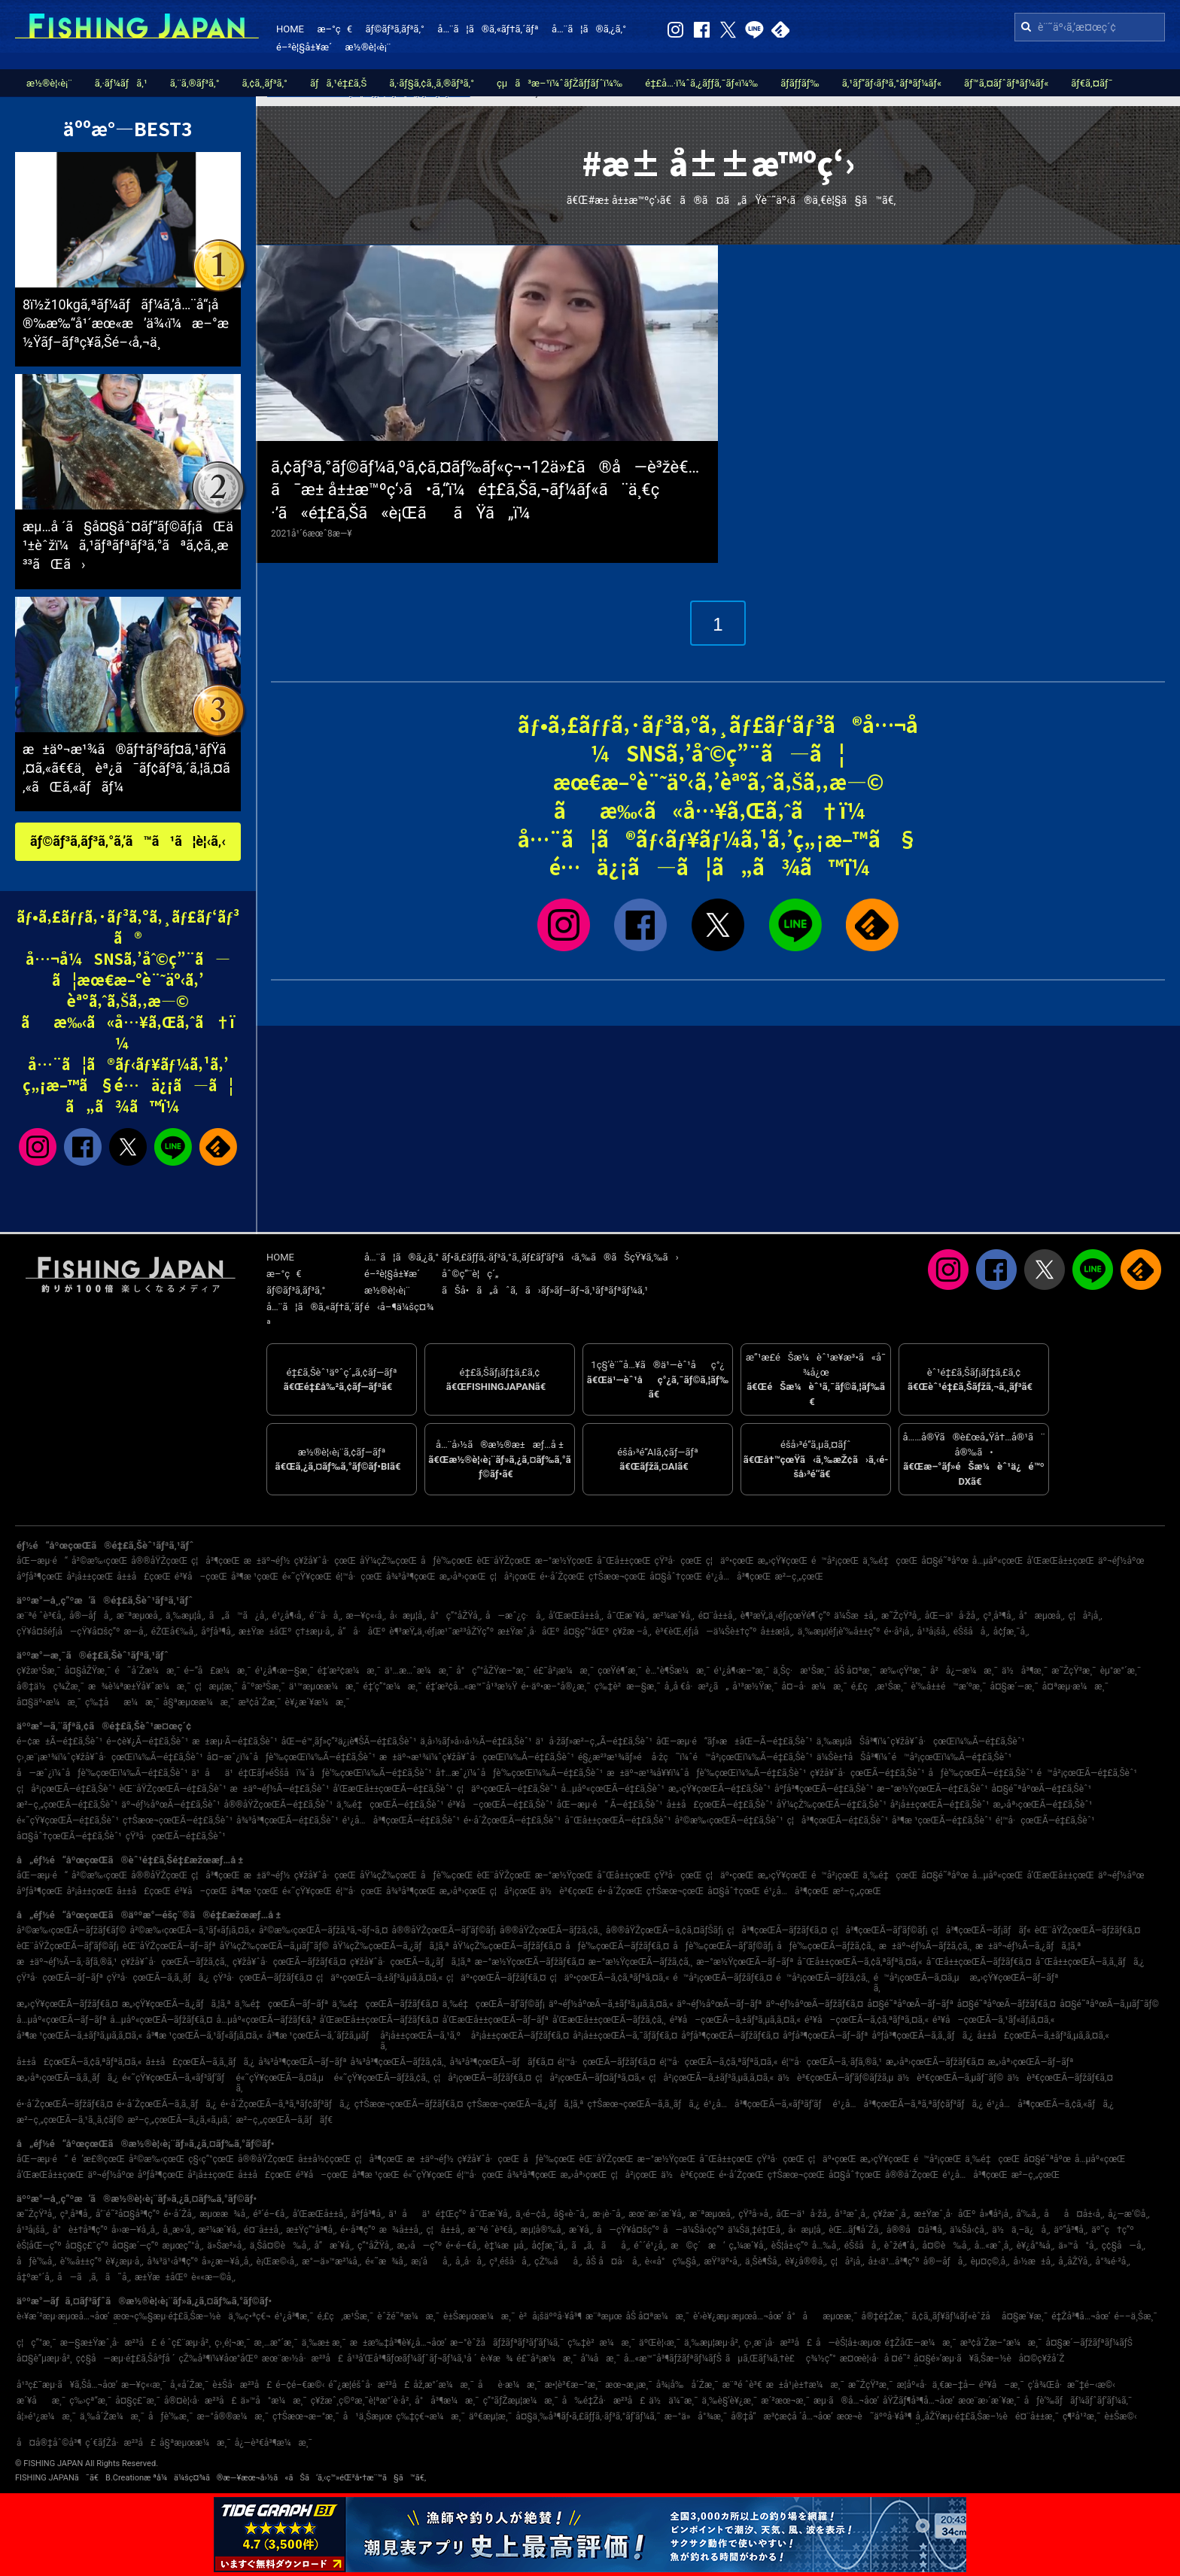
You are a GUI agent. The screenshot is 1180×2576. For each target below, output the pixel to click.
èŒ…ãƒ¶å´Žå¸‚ (856, 2230)
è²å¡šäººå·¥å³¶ (550, 2316)
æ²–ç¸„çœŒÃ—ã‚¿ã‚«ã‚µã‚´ (179, 2120)
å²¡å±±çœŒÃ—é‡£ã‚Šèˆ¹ (940, 1804)
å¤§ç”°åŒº (586, 1631)
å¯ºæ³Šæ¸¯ (263, 1686)
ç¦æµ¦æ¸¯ (216, 1686)
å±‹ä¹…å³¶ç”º (894, 2261)
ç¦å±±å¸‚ (445, 2230)
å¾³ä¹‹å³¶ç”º (173, 2261)
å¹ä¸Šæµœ (367, 2416)
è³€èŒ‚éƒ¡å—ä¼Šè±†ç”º (706, 1631)
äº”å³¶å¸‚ (1070, 2230)
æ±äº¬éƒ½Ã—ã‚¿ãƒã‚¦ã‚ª (1028, 1946)
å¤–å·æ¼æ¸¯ (814, 1686)
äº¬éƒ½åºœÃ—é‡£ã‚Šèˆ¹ (170, 1804)
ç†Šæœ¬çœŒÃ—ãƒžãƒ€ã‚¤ (409, 2104)
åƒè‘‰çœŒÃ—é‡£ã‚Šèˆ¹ (981, 1773)
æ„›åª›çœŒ (462, 1576)
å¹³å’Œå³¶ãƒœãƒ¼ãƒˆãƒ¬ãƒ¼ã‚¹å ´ (412, 2358)
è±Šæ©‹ (1120, 2416)
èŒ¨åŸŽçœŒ (503, 1561)
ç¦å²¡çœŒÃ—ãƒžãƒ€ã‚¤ (482, 2078)
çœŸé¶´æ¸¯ (620, 1670)
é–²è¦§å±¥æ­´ (304, 47)
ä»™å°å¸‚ (1078, 2245)
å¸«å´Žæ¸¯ (189, 2385)
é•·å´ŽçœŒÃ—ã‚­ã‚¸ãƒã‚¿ (167, 2104)
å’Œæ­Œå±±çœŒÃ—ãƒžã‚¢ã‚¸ (609, 2020)
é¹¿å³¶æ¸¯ (294, 2316)
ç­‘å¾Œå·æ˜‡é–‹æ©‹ (1071, 2385)
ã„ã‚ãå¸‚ (600, 2245)
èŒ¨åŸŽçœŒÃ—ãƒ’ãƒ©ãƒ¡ (68, 1946)
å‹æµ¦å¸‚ (408, 1615)
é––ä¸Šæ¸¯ (1135, 2316)
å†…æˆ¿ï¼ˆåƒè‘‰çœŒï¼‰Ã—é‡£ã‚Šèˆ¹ (520, 1773)
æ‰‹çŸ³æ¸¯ (903, 1670)
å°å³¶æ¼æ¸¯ (447, 2400)
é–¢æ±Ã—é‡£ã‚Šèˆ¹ (59, 1741)
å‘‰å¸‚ (1028, 2214)
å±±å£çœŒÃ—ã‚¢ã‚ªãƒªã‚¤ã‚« (79, 2062)
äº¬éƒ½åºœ (1121, 1561)
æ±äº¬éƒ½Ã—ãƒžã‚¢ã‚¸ (925, 1946)
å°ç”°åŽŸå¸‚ (456, 1615)
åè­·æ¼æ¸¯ (509, 2385)
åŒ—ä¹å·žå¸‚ (952, 1615)
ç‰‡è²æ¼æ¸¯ (601, 2342)
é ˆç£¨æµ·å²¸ (185, 2342)
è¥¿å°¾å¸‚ (1036, 2245)
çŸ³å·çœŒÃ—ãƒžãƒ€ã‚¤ (262, 1977)
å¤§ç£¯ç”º (86, 2245)
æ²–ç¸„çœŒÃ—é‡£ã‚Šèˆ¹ (67, 1804)
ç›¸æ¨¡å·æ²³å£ (778, 2342)
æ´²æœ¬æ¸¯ (785, 2400)
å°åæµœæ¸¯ (822, 2316)
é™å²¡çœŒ (835, 1561)
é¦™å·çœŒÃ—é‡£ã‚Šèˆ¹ (1045, 1820)
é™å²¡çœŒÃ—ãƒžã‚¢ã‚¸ (823, 1977)
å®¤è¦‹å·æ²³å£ (200, 2400)
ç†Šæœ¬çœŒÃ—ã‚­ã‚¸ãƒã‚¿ (643, 2104)
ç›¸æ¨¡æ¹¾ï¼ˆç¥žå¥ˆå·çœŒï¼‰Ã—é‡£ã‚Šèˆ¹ (110, 1757)
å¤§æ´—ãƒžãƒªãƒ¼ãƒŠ (1088, 2342)
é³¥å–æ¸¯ (1001, 2385)
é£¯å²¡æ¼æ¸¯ (564, 1670)
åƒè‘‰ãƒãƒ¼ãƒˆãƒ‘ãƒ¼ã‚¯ (1078, 2400)
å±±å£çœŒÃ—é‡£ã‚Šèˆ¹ (720, 1804)
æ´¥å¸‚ (581, 2230)
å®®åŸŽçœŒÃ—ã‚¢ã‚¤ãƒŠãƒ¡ (664, 1930)
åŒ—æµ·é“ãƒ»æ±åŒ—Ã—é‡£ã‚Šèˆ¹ (734, 1741)
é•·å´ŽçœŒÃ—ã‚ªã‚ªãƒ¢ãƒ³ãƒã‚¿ (285, 2104)
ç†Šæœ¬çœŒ (617, 1576)
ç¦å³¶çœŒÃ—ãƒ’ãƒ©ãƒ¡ (879, 1930)
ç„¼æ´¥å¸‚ (748, 2245)
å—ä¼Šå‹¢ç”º (693, 2230)
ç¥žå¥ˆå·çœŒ (325, 1561)
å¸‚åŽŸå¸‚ (1074, 2261)
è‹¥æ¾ (497, 2358)
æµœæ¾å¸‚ (224, 2214)
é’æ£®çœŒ (98, 2159)
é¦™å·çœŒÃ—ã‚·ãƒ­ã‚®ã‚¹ (831, 2062)
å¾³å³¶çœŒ (411, 1576)
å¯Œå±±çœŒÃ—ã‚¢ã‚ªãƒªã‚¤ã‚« (859, 1962)
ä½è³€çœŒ (567, 1891)
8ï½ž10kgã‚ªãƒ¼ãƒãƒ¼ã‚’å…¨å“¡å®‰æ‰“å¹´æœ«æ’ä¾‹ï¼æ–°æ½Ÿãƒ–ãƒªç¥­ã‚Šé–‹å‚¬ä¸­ (126, 323)
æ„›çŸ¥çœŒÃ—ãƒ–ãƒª (1013, 1977)
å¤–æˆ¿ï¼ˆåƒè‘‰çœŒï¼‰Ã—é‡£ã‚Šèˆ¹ (291, 1757)
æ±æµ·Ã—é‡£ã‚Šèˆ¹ (234, 1741)
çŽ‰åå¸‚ (558, 2261)
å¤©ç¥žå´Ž (1042, 2358)
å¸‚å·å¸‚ (470, 2261)
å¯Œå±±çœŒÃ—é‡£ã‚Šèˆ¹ (617, 1820)
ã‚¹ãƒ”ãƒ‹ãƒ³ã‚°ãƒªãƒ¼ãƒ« (891, 83)
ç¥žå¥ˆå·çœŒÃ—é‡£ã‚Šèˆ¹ (867, 1773)
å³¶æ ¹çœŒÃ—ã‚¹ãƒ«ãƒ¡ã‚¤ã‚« (204, 2035)
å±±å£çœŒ (144, 1576)
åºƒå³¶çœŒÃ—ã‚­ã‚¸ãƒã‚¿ (923, 2035)
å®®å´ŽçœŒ (911, 2175)
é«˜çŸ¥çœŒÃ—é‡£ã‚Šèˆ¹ (68, 1820)
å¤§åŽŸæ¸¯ (88, 1670)
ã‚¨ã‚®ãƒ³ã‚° (195, 83)
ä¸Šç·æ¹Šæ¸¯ (801, 1670)
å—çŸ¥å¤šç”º (628, 2230)
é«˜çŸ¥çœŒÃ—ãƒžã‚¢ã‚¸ (382, 2078)
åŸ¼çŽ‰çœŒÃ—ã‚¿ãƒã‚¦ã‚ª (391, 1946)
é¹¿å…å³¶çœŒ (738, 1576)
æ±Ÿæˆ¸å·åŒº (528, 1631)
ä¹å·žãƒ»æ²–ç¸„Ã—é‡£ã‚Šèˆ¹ (594, 1741)
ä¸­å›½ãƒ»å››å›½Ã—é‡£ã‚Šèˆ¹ (475, 1741)
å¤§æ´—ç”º (135, 2245)
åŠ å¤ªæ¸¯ (855, 1670)
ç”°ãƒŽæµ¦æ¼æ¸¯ (520, 2400)
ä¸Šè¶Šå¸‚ (763, 2261)
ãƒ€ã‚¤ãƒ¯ (1091, 83)
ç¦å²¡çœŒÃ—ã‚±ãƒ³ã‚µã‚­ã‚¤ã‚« (711, 2078)
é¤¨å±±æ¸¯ (1037, 2416)
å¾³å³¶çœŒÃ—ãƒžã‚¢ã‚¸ (398, 2062)
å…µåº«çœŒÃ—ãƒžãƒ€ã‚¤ (161, 2020)
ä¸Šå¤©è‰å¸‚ (280, 2245)
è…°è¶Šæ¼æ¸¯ (678, 1670)
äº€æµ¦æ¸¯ (490, 2416)
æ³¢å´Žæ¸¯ (259, 1702)
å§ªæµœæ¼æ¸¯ (199, 1702)
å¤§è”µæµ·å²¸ (44, 2358)
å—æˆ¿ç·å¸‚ (515, 1615)
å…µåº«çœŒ (997, 1561)
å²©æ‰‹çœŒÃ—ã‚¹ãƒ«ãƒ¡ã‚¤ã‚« (192, 1930)
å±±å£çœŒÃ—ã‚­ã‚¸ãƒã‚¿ (199, 2062)
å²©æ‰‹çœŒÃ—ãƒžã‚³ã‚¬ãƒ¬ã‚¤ (323, 1930)
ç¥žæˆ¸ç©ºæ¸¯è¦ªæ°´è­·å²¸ (361, 2400)
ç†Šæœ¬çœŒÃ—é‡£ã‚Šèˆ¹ (178, 1820)
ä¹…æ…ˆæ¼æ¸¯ (418, 1670)
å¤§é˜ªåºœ (945, 1561)
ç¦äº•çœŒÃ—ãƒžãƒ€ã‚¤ (496, 1977)
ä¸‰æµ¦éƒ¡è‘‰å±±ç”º (839, 1631)
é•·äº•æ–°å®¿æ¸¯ (555, 1686)
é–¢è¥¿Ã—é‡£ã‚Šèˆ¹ (147, 1741)
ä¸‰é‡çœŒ (889, 1561)
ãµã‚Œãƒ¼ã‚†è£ (763, 2358)
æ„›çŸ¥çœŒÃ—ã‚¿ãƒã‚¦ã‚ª (176, 2004)
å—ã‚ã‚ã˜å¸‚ (94, 2277)
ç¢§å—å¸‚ (1123, 2245)
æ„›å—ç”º (419, 2245)
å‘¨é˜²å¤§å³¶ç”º (128, 2214)
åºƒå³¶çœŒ (40, 1576)
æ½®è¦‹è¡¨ (368, 47)
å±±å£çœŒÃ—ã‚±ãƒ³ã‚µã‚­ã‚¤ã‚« (1043, 2035)
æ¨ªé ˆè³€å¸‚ (41, 1615)
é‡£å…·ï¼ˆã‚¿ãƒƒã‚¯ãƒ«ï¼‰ (701, 83)
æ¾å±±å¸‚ (401, 2230)
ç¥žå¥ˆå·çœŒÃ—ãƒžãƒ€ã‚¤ (289, 1962)
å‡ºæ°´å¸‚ (35, 2277)
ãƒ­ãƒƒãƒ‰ (799, 83)
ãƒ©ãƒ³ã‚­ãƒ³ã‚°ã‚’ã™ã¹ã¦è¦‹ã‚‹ (128, 841)
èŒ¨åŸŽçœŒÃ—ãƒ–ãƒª (169, 1946)
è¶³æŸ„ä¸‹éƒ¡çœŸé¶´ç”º (785, 1615)
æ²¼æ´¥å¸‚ (673, 1615)
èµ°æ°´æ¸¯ (1121, 1670)
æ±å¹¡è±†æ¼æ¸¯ (805, 2385)
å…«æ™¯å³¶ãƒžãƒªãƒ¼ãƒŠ (673, 2358)
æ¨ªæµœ (603, 2316)
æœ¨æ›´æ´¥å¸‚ (657, 2214)
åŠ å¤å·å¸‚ (613, 2261)
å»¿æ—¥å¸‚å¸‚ (227, 2261)
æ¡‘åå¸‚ (431, 2261)
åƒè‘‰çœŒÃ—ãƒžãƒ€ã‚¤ (617, 1946)
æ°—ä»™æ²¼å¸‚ (331, 2261)
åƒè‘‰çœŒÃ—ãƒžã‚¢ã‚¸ (826, 1946)
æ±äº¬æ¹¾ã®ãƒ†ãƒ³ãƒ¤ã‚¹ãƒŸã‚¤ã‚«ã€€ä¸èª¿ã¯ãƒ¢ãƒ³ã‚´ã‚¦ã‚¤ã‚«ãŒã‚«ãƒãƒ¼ (126, 768)
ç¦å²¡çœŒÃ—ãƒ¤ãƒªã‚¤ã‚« (590, 2078)
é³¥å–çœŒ (201, 1576)
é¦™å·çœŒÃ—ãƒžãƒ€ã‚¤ (607, 2062)
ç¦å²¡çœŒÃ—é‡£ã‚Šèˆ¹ (66, 1789)
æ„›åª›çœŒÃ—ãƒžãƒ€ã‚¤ (935, 2062)
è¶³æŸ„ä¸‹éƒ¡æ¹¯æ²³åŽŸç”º (441, 1631)
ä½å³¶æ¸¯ (1025, 1670)
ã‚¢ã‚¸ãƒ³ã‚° (264, 83)
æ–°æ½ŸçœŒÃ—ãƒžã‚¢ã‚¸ (640, 1962)
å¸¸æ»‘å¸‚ (178, 2230)
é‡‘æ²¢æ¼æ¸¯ (349, 1670)
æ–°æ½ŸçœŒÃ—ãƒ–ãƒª (744, 1962)
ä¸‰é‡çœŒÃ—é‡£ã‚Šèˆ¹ (390, 1804)
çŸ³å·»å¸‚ (755, 2214)
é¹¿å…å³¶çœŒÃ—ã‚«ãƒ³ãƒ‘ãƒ (766, 2104)
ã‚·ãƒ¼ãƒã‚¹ (121, 83)
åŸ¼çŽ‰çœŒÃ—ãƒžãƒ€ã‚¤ (507, 1946)
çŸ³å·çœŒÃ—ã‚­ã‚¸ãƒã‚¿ (158, 1977)
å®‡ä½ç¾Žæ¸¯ (50, 1686)
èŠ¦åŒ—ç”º (39, 2245)
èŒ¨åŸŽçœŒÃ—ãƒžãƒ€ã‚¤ (1088, 1930)
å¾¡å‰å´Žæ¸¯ (687, 2385)
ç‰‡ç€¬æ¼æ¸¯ (430, 2416)
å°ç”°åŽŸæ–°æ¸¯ (493, 1670)
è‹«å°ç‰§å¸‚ (673, 2261)
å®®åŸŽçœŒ (159, 1561)
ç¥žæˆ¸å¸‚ (891, 2214)
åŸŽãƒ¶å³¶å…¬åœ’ (918, 2400)
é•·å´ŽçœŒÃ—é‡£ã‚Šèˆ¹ (512, 1820)
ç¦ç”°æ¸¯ (36, 2342)
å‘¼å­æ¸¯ (600, 2358)
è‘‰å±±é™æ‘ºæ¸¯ (948, 1686)
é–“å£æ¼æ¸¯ (217, 1670)
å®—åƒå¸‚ (91, 1615)
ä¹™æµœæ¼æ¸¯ (324, 1686)
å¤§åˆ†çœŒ (675, 1576)
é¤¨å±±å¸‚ (717, 1615)
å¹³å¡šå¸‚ (933, 1631)
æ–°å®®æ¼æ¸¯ (232, 2416)
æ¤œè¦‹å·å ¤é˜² (875, 2358)
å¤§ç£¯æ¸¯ (137, 2400)
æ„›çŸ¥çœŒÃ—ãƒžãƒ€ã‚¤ (67, 2004)
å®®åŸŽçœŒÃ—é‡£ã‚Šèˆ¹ (278, 1804)
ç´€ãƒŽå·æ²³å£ (120, 2443)
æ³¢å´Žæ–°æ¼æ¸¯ (1001, 2342)
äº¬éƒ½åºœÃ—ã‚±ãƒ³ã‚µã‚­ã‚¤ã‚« (611, 2004)
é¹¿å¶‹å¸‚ (289, 1615)
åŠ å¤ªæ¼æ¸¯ (657, 2316)
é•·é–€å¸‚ (463, 2245)
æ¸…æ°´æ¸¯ (276, 2342)
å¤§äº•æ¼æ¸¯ (49, 1702)
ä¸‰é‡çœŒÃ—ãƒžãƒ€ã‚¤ (385, 2004)
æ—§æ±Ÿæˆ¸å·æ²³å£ (108, 2342)
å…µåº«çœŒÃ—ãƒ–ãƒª (61, 2020)
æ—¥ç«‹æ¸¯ (143, 2385)
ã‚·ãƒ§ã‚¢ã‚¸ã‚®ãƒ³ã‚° (431, 83)
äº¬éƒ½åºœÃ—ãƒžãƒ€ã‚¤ (814, 2004)
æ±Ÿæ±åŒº (265, 1631)
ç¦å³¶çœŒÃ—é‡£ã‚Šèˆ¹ (837, 1820)
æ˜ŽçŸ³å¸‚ (901, 1615)
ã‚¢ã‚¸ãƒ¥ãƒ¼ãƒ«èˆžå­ (954, 2316)
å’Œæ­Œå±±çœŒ (1060, 1561)
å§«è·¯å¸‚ (571, 2214)
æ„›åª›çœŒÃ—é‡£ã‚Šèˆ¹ (1042, 1804)
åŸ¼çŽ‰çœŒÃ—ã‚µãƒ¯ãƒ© (274, 1946)
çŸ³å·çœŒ (678, 1561)
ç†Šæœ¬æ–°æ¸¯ (305, 2416)
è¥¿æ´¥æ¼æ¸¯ (317, 1702)
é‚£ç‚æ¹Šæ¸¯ (879, 1686)
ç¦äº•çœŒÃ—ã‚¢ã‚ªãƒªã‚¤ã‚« (610, 1977)
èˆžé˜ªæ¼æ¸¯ (408, 2316)
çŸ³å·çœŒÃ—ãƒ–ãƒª (60, 1977)
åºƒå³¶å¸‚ (218, 1631)
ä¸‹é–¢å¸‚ (532, 2214)
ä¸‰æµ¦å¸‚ (185, 1615)
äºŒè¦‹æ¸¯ (659, 2342)
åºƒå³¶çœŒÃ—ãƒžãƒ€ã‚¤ (730, 2035)
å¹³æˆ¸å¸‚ (852, 2214)
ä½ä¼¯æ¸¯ (673, 2400)
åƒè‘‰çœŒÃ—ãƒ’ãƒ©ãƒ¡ (723, 1946)
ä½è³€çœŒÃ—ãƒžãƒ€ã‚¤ (1060, 2078)
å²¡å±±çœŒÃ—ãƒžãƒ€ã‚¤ (520, 2035)
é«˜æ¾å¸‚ (386, 2261)
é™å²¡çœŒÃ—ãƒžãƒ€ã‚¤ (722, 1977)
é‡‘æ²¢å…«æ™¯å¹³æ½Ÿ (471, 1686)
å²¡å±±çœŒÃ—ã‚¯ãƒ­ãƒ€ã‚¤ (625, 2035)
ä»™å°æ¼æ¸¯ (274, 2400)
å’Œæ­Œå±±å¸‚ (576, 1615)
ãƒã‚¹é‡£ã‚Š (338, 83)
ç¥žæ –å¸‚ (632, 1631)
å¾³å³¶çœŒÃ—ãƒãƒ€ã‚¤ (501, 2062)
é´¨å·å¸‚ (325, 1615)
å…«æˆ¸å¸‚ (994, 2245)
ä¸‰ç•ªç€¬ (249, 2316)
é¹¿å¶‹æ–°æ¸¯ (742, 1670)
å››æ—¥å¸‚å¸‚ (135, 2230)
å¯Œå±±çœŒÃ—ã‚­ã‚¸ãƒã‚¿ (1090, 1962)
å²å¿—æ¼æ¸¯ (964, 1670)
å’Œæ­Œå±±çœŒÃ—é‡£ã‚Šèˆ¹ (392, 1789)
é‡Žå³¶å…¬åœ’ (1080, 2316)
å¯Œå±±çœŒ (623, 1561)
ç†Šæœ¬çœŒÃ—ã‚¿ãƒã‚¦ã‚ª (525, 2104)
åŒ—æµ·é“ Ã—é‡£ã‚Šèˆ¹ (610, 1804)
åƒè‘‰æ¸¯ (170, 2416)
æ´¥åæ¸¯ (41, 2400)
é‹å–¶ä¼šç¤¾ (398, 1306)
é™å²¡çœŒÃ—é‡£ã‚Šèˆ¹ (1087, 1773)
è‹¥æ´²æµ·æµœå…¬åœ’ (63, 2316)
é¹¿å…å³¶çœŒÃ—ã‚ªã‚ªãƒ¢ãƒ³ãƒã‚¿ (908, 2104)
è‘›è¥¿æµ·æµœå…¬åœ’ (738, 2316)
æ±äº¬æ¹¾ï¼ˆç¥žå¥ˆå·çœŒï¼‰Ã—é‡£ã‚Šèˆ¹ (476, 1757)
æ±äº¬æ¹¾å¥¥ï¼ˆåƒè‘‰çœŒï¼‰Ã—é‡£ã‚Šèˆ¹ (706, 1773)
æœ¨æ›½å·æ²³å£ (302, 2358)
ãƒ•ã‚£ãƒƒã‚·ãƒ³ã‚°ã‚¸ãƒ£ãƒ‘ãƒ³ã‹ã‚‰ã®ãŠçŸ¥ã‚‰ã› (560, 1257)
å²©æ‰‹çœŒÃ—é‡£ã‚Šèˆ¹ (729, 1820)
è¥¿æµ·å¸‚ (124, 2261)
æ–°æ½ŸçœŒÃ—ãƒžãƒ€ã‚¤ (530, 1962)
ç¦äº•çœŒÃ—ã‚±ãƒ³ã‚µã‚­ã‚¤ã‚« (379, 1977)
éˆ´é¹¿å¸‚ (650, 2245)
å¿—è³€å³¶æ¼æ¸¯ (273, 2443)
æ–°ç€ (334, 29)
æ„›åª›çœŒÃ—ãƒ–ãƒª (1031, 2062)
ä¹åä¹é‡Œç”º (427, 2214)
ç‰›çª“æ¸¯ (90, 2400)
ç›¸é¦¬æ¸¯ (232, 2342)
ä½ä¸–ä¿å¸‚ (1021, 2230)
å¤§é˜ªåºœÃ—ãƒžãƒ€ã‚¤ (1006, 2004)
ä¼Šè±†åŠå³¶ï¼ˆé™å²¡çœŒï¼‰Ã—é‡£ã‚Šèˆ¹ (914, 1757)
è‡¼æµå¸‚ (506, 2245)
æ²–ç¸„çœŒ (799, 1576)
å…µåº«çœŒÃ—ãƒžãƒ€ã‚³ (266, 2020)
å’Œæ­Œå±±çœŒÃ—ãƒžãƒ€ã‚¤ (379, 2020)
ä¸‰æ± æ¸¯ (324, 2342)
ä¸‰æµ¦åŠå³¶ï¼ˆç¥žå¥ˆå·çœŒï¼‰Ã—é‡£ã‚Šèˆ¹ (921, 1741)
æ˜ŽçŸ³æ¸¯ (1073, 1670)
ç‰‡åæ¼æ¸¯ (122, 1702)
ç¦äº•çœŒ (730, 1561)
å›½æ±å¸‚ (1033, 2261)
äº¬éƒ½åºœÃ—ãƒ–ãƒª (719, 2004)
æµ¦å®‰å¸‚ (543, 2230)
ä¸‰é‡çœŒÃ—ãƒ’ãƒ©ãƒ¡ (493, 2004)
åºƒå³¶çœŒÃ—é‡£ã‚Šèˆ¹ (823, 1789)
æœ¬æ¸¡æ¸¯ (628, 2385)
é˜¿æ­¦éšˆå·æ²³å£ (368, 2385)
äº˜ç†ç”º (1112, 2230)
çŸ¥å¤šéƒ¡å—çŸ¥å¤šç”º (68, 1631)
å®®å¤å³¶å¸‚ (916, 2230)
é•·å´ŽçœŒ (562, 1576)
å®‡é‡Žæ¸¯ (885, 2316)
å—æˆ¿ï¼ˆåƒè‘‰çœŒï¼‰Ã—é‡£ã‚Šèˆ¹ (102, 1773)
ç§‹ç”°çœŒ (211, 2159)
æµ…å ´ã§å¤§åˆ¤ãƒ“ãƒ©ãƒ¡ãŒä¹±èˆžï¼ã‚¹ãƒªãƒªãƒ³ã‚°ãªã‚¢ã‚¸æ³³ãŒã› (128, 545)
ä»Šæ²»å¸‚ (226, 2245)
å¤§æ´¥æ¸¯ (1025, 2316)
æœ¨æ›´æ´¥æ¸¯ (989, 2400)
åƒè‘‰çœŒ (447, 1561)
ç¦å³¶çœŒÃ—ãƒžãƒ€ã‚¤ (777, 1930)
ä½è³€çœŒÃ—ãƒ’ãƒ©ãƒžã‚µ (835, 2078)
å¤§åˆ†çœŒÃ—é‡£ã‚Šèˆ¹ (69, 1836)
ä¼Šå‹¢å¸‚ (969, 2230)
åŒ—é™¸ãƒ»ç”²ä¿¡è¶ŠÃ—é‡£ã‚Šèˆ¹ (349, 1741)
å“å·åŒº (361, 1631)
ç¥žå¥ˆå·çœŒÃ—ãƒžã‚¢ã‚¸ (175, 1962)
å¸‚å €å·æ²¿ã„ (697, 1686)
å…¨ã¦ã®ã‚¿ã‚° (589, 29)
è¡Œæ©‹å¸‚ (278, 2261)
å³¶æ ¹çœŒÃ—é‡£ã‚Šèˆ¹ (942, 1820)
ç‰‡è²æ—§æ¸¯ (628, 1686)
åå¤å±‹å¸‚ (1074, 2214)
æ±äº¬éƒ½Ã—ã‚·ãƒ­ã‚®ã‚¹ (67, 1962)
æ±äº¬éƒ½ (267, 1561)
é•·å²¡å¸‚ (898, 1631)
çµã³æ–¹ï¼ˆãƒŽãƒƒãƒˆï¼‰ (559, 83)
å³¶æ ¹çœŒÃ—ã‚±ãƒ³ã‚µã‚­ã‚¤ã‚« (79, 2035)
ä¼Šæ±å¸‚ (855, 1615)
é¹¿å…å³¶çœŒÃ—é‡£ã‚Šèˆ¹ (401, 1820)
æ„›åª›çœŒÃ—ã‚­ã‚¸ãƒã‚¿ (67, 2078)
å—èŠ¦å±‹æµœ (848, 2342)
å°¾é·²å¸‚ (1113, 2261)
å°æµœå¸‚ (1042, 1615)
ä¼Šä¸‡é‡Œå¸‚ (756, 2230)
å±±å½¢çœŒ (324, 2159)
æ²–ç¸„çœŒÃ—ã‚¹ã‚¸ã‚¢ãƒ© (70, 2120)
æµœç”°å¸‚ (183, 2245)
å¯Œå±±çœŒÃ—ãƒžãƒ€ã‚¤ (979, 1962)
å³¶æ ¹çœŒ (254, 1576)
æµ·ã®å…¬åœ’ (846, 2400)
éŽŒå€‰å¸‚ (174, 1631)
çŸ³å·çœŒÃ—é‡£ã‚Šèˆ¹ (176, 1836)
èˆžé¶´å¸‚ (901, 2245)
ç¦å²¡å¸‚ (1085, 1615)
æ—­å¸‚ (135, 1631)
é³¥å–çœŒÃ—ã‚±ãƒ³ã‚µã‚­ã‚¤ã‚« (735, 2020)
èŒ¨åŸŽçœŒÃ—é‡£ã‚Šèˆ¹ (172, 1789)
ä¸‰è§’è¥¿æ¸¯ (730, 2400)
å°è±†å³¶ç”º (80, 2230)
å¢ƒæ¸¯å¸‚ (1011, 1631)
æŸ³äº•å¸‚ (722, 2261)
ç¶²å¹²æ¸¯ (1082, 2416)
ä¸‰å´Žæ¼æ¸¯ (112, 2416)
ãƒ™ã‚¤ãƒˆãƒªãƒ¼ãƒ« (1006, 83)
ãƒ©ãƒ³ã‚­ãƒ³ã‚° (394, 29)
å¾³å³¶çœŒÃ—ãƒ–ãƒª (302, 2062)
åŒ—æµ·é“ (42, 1561)
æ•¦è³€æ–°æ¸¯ (573, 2385)
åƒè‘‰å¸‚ (36, 2261)
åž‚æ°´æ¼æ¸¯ (443, 2385)
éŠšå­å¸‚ (971, 1631)
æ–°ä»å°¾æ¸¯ (696, 2416)
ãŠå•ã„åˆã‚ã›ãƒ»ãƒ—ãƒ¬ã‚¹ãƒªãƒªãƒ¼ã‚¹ (545, 1290)
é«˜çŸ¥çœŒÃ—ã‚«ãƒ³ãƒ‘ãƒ (177, 2078)
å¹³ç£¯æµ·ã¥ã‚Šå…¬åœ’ (67, 2385)
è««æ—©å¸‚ (213, 2277)
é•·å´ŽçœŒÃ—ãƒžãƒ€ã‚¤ (65, 2104)
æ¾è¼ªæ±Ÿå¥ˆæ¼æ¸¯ (139, 1686)
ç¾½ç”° (821, 2358)
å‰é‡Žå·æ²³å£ (604, 2400)
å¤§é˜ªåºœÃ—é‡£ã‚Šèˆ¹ (1042, 1789)
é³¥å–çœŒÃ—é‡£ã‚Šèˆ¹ (500, 1804)
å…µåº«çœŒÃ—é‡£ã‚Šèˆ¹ (612, 1789)
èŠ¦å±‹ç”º (789, 2245)
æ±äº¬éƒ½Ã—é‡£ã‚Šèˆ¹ (280, 1789)
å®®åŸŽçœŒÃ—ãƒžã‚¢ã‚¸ (551, 1930)
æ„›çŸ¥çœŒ (782, 1561)
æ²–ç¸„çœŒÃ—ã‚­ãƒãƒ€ (284, 2120)
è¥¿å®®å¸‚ (806, 2261)
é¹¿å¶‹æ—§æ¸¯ (284, 1670)
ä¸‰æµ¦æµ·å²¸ (712, 2342)
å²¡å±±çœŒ (90, 1576)
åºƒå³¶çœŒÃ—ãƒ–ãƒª (825, 2035)
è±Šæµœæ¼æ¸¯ (479, 2316)
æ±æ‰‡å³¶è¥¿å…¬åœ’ (398, 2342)
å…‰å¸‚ (826, 2245)
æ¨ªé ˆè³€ (742, 2385)
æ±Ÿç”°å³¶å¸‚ (311, 2230)
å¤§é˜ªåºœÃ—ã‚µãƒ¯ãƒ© (1109, 2004)
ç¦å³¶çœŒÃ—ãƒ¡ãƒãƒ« (980, 1930)
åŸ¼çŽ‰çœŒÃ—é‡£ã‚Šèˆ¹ (832, 1804)
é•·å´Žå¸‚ (179, 2214)
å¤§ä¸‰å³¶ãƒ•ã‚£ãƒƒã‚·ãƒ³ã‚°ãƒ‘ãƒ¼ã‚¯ (588, 2416)
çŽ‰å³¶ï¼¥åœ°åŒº (218, 2358)
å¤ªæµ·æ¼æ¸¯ (1075, 1686)
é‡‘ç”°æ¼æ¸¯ (392, 1686)
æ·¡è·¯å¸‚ (608, 2214)
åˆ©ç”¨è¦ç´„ (470, 1273)
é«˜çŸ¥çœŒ (307, 1576)
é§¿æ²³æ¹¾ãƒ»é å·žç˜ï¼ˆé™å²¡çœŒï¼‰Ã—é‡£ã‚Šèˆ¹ (695, 1757)
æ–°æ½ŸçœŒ (564, 1561)
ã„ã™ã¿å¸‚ (239, 1615)
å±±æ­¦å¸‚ (776, 1631)
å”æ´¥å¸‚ (334, 2245)
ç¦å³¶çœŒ (215, 1561)
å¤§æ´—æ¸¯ (1014, 1686)
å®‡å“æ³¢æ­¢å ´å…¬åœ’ (781, 2416)
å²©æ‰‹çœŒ (99, 1561)
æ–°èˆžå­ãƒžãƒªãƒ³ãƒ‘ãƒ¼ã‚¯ (507, 2342)
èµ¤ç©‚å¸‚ (990, 2261)
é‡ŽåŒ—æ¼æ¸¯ (920, 2342)
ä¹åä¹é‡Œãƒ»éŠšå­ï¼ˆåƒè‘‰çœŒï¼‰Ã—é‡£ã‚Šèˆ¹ (311, 1773)
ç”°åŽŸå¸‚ (375, 2245)
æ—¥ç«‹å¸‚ (366, 1615)
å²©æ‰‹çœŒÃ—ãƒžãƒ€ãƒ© (71, 1930)
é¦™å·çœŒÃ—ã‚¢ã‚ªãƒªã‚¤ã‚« (718, 2062)
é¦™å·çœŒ (359, 1576)
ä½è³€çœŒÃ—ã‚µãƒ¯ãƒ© (950, 2078)
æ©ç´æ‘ (698, 2245)
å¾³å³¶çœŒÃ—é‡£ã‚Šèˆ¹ (287, 1820)
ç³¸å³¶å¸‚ (999, 1615)
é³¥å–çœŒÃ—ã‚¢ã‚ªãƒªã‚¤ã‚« (866, 2020)
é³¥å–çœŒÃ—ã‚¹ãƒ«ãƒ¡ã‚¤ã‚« (993, 2020)
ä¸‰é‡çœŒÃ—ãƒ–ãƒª (282, 2004)
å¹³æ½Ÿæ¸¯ (754, 1686)
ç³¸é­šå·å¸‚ (510, 2261)
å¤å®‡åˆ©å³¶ (49, 2443)
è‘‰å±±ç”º (81, 2261)
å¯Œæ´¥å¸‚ (628, 1615)
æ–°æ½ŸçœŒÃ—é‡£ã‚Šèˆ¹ (932, 1789)
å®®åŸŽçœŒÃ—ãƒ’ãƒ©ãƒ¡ (444, 1930)
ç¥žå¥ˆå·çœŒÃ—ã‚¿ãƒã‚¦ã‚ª (410, 1962)
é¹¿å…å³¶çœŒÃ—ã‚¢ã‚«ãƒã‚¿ (1050, 2104)
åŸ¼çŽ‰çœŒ (388, 1561)
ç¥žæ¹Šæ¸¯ (39, 1670)
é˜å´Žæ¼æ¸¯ (147, 1670)
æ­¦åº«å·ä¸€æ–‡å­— (935, 2385)
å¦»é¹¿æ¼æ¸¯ (46, 2416)
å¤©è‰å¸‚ (947, 2245)
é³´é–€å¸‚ (270, 2214)
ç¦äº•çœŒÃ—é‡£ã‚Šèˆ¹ (507, 1789)
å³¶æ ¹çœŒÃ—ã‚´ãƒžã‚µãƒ (321, 2035)
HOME (290, 29)
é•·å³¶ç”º (357, 2230)
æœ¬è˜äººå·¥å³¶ (874, 2416)
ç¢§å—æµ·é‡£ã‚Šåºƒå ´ (125, 2358)
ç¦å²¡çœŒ (513, 1576)
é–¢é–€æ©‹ (299, 2385)
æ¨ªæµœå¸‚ (139, 1615)
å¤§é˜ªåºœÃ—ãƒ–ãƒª (910, 2004)
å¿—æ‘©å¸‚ (1128, 2214)
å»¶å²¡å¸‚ (996, 2214)
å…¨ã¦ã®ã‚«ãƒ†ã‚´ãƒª (487, 29)
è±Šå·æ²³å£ (242, 2385)
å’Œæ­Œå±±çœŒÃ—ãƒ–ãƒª (495, 2020)
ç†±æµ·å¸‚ (314, 1631)
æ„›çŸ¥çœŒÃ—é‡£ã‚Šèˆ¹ (719, 1789)
